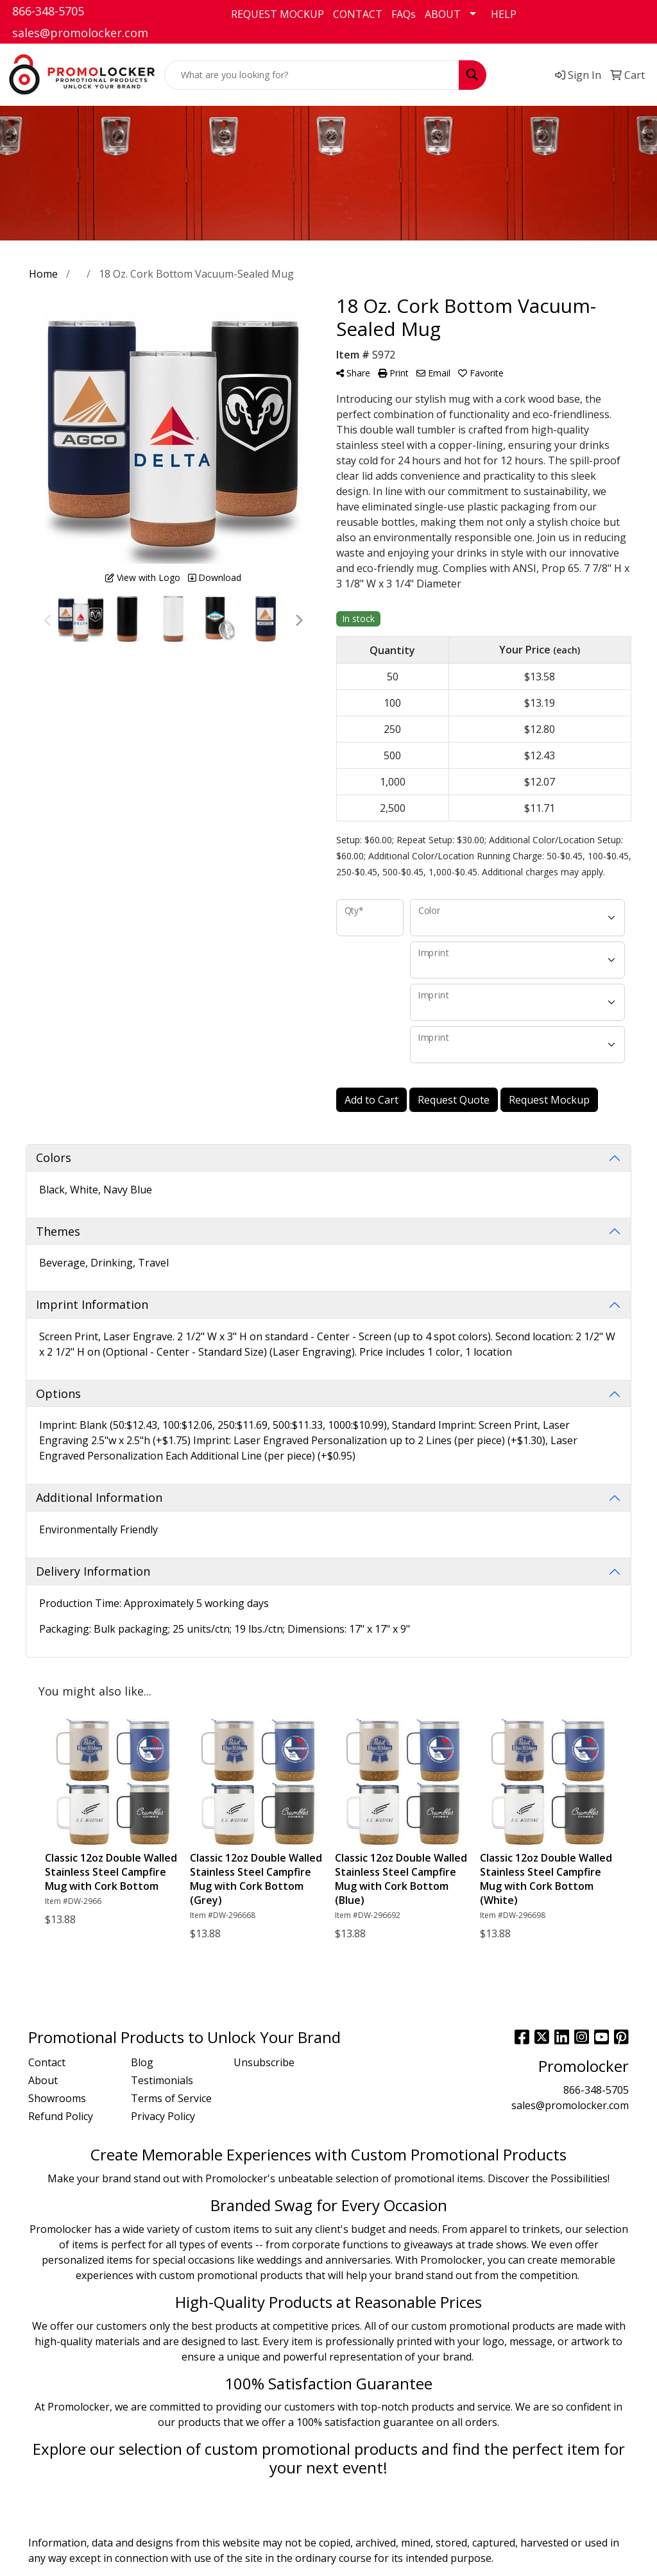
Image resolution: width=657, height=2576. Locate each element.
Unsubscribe (264, 2062)
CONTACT (357, 14)
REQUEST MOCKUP (277, 14)
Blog (142, 2062)
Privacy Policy (163, 2116)
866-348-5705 (48, 11)
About (43, 2080)
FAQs (403, 14)
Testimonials (162, 2080)
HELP (503, 14)
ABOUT (443, 14)
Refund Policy (60, 2116)
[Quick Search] (311, 75)
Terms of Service (171, 2098)
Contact (46, 2062)
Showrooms (57, 2098)
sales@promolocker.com (80, 32)
